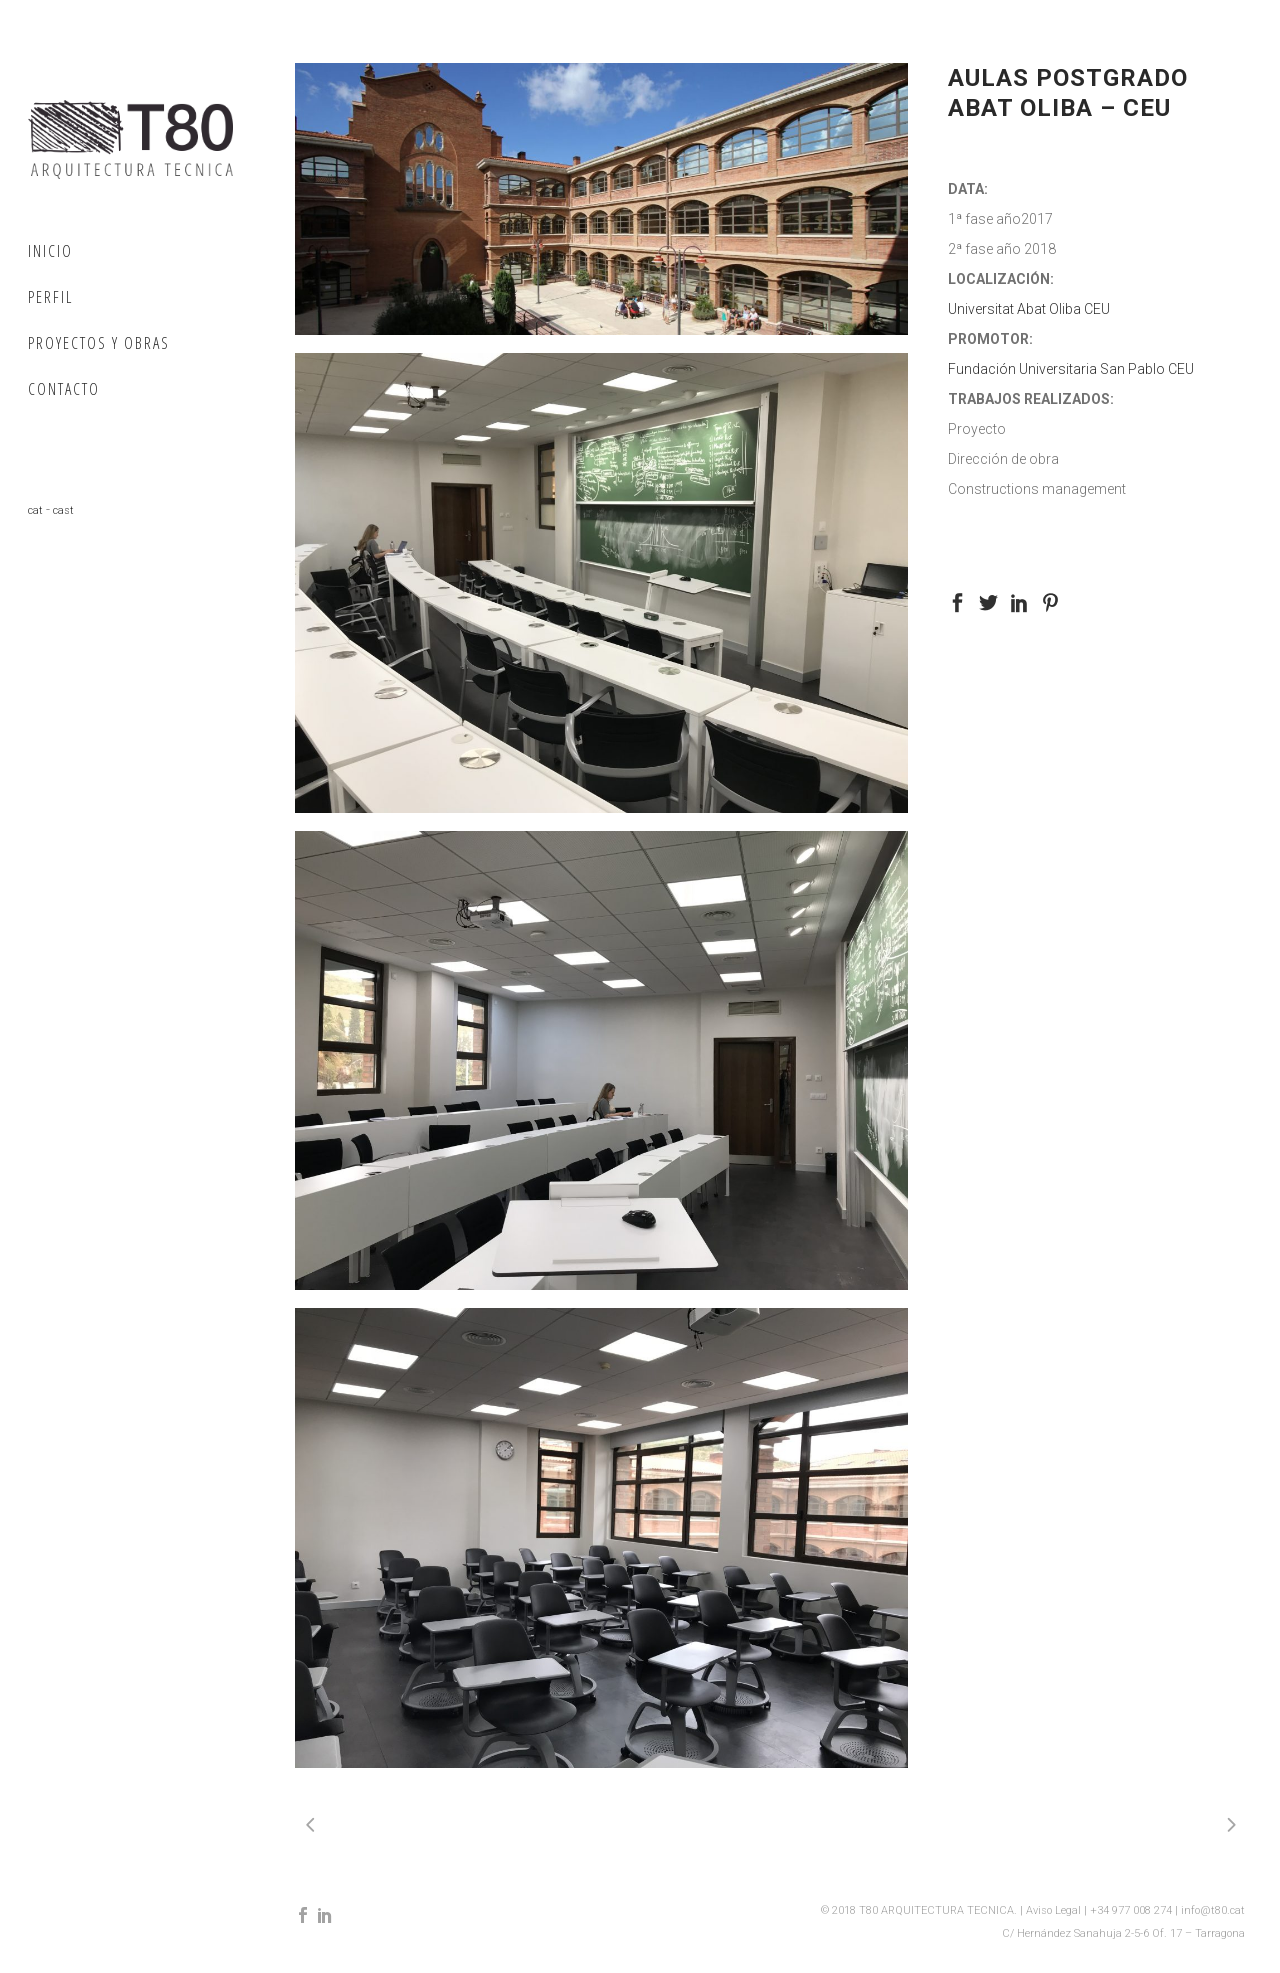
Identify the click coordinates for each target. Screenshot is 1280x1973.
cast (63, 510)
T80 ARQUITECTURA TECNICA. (939, 1910)
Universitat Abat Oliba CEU (1029, 309)
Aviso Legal (1055, 1910)
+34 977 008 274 (1132, 1910)
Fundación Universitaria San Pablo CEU (1071, 369)
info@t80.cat (1213, 1910)
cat (35, 510)
